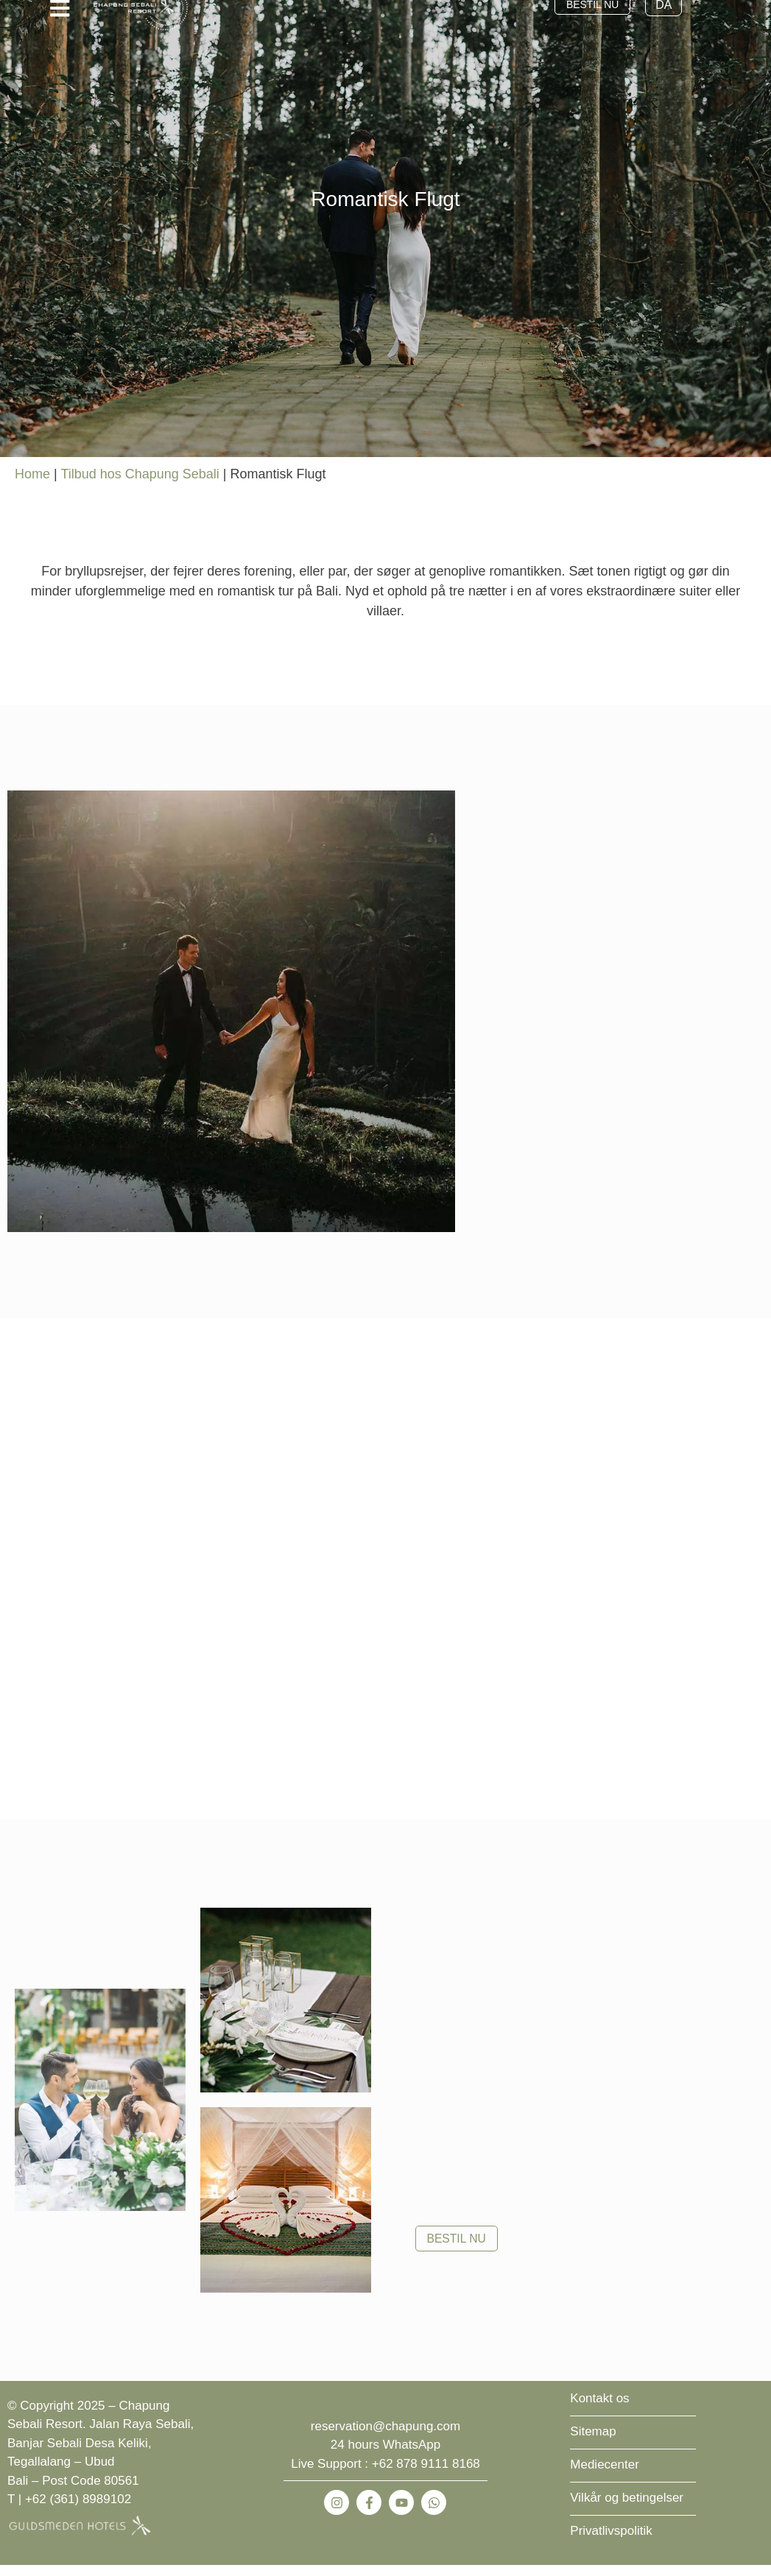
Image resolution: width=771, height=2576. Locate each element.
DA (671, 16)
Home (32, 485)
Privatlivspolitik (611, 2542)
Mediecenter (604, 2476)
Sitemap (593, 2442)
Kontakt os (599, 2409)
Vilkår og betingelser (626, 2509)
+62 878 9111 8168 (426, 2475)
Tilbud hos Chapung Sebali (139, 485)
